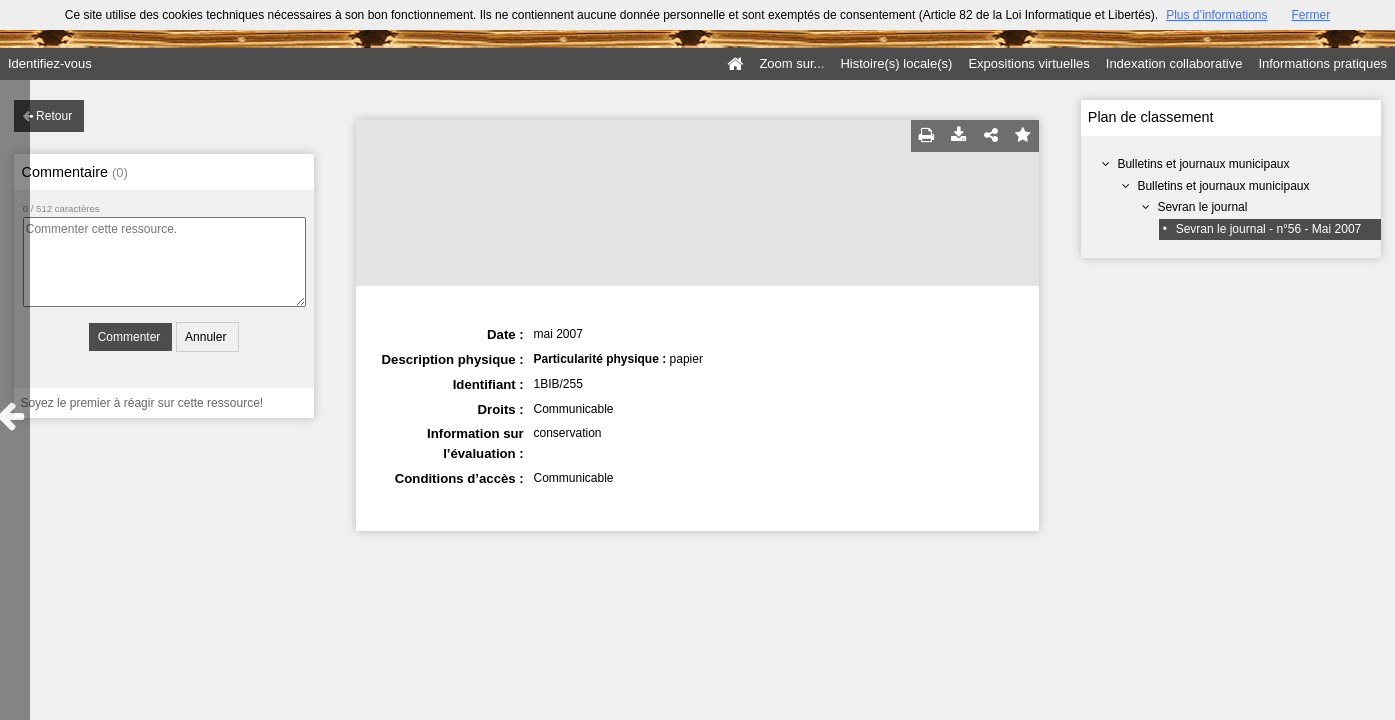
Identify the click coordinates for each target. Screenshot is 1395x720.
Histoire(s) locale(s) (896, 63)
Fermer (1311, 15)
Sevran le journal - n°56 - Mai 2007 (1269, 229)
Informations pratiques (1322, 63)
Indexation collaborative (1174, 63)
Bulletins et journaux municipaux (1203, 164)
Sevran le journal (1202, 207)
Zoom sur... (791, 63)
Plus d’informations (1216, 15)
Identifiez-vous (50, 63)
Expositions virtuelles (1028, 63)
